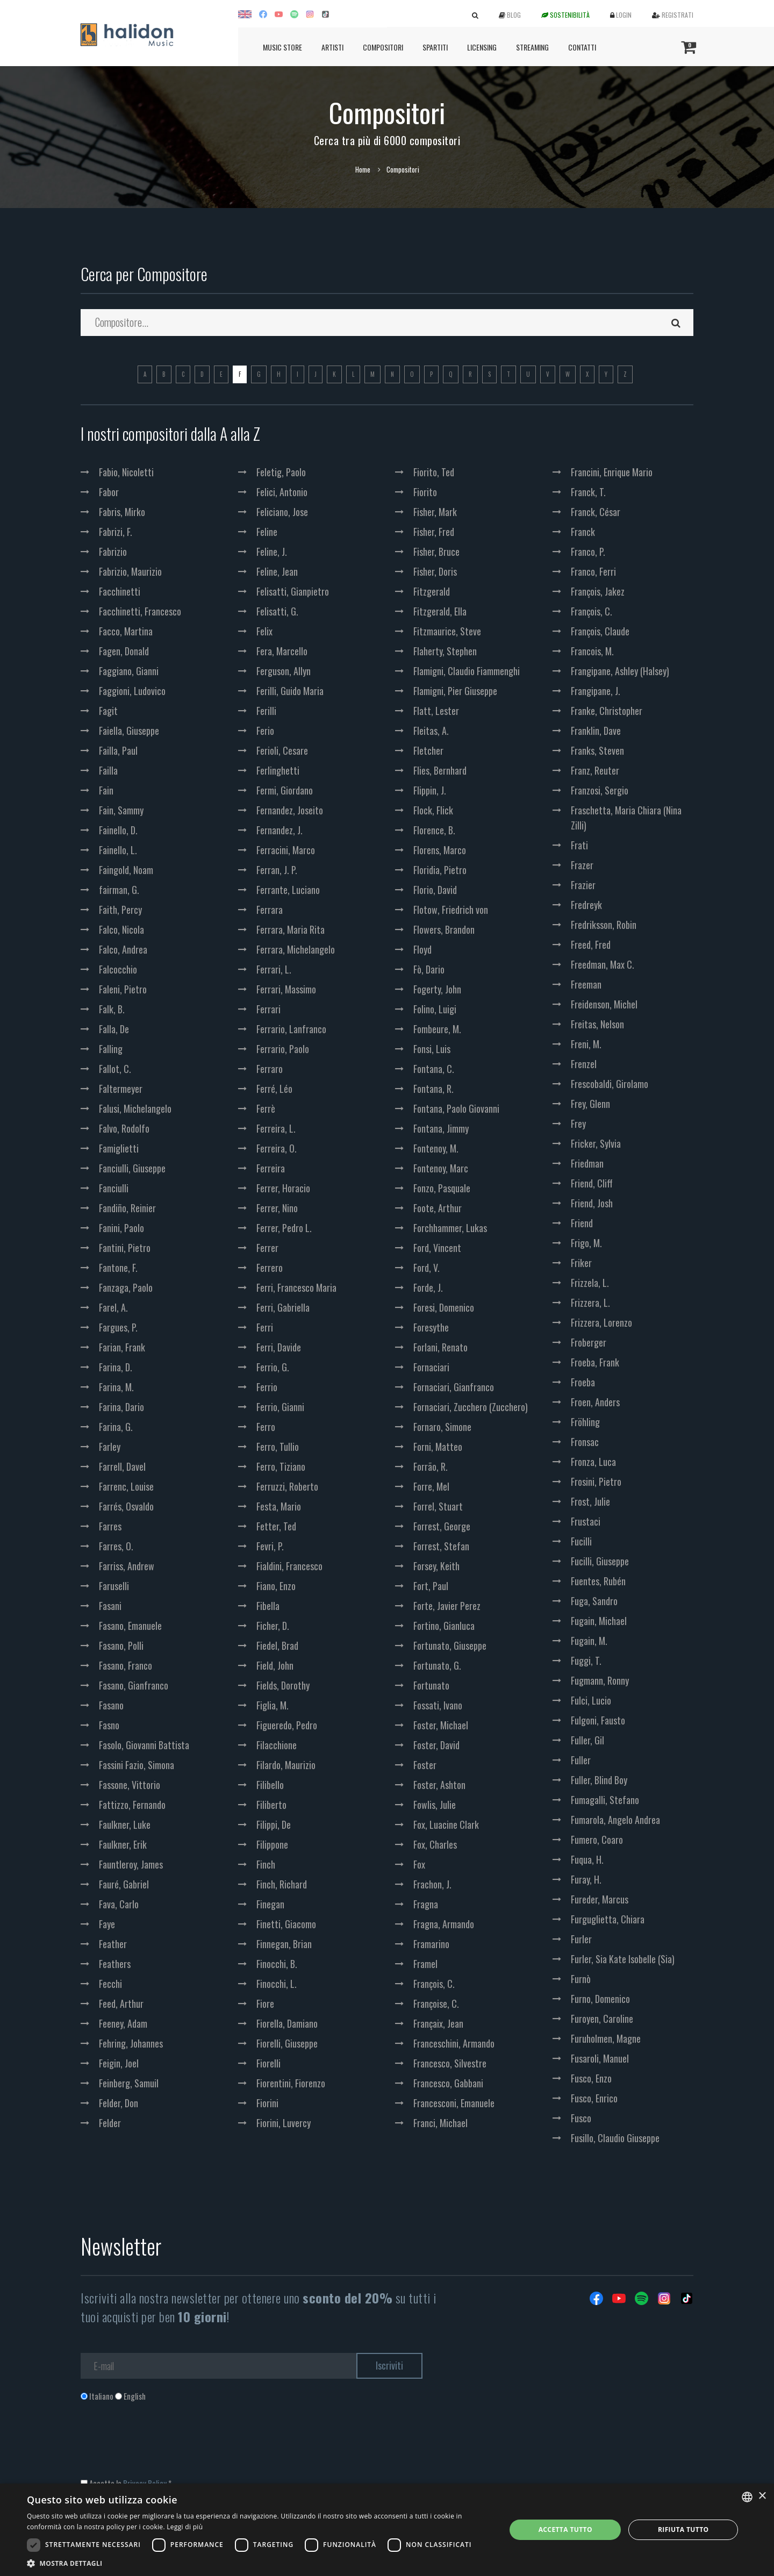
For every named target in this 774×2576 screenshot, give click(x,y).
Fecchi (110, 1984)
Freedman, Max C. (602, 964)
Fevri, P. (270, 1546)
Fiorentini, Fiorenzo (290, 2083)
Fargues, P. (118, 1327)
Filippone (272, 1844)
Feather (113, 1944)
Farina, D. (115, 1367)
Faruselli (114, 1586)
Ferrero (269, 1268)
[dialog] (387, 2530)
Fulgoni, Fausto (598, 1720)
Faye (107, 1924)
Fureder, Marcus (599, 1899)
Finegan (270, 1904)
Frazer (582, 865)
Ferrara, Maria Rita (290, 929)
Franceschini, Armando (453, 2043)
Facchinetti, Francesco (140, 611)
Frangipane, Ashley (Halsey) (620, 671)
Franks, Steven (597, 750)
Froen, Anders (595, 1402)
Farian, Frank (122, 1347)
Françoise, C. (436, 2003)
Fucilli (581, 1541)
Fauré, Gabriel (124, 1884)
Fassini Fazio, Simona (136, 1765)
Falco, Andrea (123, 949)
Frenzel (584, 1064)
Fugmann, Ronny (600, 1680)
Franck (583, 532)
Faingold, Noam (126, 870)
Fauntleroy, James (131, 1864)
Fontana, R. (433, 1089)
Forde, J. (428, 1287)
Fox (419, 1864)
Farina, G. (116, 1427)
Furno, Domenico (600, 1999)
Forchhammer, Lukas (450, 1228)
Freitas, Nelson (597, 1024)
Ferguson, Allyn (283, 671)
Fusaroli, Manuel (600, 2058)
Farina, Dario (121, 1407)
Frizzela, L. (590, 1283)
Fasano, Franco (125, 1665)
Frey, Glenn (590, 1104)
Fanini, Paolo (121, 1228)
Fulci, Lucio (591, 1700)
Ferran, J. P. (276, 870)
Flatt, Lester (436, 711)
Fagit (108, 711)
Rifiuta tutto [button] (683, 2529)
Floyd (422, 949)
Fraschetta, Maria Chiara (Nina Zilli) (626, 817)
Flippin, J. (429, 790)
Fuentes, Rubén (598, 1581)
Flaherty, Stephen (445, 651)
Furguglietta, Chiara (607, 1919)
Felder (110, 2123)
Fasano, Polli (121, 1645)
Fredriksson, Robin (603, 925)
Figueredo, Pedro (286, 1725)
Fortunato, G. (437, 1665)
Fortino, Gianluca (444, 1626)
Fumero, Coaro (597, 1840)
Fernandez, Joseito (289, 810)
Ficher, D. (272, 1626)
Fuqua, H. (587, 1859)
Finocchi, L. (276, 1984)
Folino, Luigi (434, 1009)
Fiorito (425, 492)
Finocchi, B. (276, 1964)
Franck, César (595, 512)
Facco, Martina (126, 631)
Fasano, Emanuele (130, 1626)
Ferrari (268, 1009)
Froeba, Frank (595, 1362)
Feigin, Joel (119, 2063)
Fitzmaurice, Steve (447, 631)
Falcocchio (118, 969)
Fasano (111, 1705)
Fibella (268, 1606)
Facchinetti (119, 591)
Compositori (383, 47)
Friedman (587, 1163)
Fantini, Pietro (124, 1248)
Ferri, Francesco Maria (296, 1287)
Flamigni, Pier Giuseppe (455, 691)
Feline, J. (271, 552)
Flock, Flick (433, 810)
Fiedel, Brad (277, 1645)
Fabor (109, 492)
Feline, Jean (277, 571)
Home (362, 169)
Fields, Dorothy (283, 1685)
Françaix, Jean (438, 2023)
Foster (424, 1765)
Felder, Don (118, 2103)
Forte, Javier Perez (447, 1606)
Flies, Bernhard (440, 770)
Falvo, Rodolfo (124, 1128)
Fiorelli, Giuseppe (287, 2043)
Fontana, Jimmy (441, 1128)
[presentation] (162, 2445)
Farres (110, 1526)
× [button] (762, 2496)
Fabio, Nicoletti (126, 472)
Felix (264, 631)
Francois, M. (592, 651)
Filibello (270, 1785)
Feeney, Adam (123, 2023)
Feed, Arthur (121, 2003)
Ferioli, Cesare (282, 750)
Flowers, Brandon (444, 929)
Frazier (583, 885)
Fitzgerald (431, 591)
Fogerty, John (437, 989)
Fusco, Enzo (591, 2078)
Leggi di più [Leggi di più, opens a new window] (185, 2526)
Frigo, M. (586, 1243)
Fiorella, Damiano (287, 2023)
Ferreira (270, 1168)
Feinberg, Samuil (129, 2083)
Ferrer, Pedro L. (284, 1228)
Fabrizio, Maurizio (130, 571)
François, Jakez (598, 591)
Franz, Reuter (595, 770)
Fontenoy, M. (435, 1148)
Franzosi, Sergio (599, 790)
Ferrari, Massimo (286, 989)
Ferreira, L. (276, 1128)
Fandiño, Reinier (127, 1208)
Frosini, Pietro (596, 1482)
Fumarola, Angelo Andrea (615, 1820)
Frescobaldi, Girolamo (609, 1084)
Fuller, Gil (587, 1740)
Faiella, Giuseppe (129, 731)
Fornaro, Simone (442, 1427)
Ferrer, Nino (277, 1208)
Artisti (332, 47)
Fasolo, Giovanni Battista (144, 1745)
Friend (582, 1223)
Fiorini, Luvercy (283, 2123)
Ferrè (265, 1108)
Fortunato (431, 1685)
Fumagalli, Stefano (605, 1800)
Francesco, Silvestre (449, 2063)
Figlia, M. (272, 1705)
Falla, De (114, 1029)
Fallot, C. (115, 1069)
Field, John (274, 1665)
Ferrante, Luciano (288, 890)
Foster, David (436, 1745)
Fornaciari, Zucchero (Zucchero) (470, 1407)
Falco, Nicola (121, 929)
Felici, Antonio (281, 492)
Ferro (265, 1427)
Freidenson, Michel (604, 1004)
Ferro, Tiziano (280, 1466)
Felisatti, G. (277, 611)
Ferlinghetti (277, 770)
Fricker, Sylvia (596, 1143)
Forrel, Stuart (438, 1506)
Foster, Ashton (439, 1785)
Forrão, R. (430, 1466)
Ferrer (267, 1248)
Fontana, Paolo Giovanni (456, 1108)
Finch (265, 1864)
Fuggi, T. (586, 1661)
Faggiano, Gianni (129, 671)
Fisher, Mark (435, 512)
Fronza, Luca (593, 1462)
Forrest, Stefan (441, 1546)
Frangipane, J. (595, 691)
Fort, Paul (430, 1586)
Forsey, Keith (436, 1566)
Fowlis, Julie (434, 1805)
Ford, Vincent (437, 1248)
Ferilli (266, 711)
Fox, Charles (435, 1844)
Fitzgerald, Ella (440, 611)
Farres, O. (116, 1546)
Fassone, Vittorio (129, 1785)
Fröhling (585, 1422)
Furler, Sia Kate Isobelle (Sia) (623, 1959)
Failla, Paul (118, 750)
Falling (111, 1049)
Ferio (265, 731)
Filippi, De (273, 1824)
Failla (108, 770)
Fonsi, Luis (431, 1049)
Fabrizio (113, 552)
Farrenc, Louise (126, 1486)
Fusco (581, 2118)
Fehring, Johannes (131, 2043)
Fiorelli (268, 2063)
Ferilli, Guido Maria (290, 691)
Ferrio (266, 1387)
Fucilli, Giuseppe (600, 1561)
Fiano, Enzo (276, 1586)
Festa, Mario (278, 1506)
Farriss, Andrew (126, 1566)
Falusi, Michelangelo (135, 1108)
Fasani (110, 1606)
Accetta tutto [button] (565, 2529)
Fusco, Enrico (594, 2098)
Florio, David (435, 890)
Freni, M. (586, 1044)
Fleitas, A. (431, 731)
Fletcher (428, 750)
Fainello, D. (118, 830)
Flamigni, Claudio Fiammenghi (466, 671)
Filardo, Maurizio (286, 1765)
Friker (581, 1263)
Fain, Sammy (121, 810)
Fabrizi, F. (115, 532)
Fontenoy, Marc (440, 1168)
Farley (109, 1447)
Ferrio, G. (272, 1367)
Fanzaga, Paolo (126, 1287)
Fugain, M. (589, 1641)
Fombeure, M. (437, 1029)
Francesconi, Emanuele (453, 2103)
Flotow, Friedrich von (450, 910)
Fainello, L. (118, 850)
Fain (106, 790)
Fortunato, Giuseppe (449, 1645)
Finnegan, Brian (284, 1944)
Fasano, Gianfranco (133, 1685)
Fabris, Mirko (122, 512)
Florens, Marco (439, 850)
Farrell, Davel (122, 1466)
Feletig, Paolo (281, 472)
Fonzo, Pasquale (441, 1188)
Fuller (581, 1760)
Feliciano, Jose (282, 512)
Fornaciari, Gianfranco (453, 1387)
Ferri (264, 1327)
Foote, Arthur (437, 1208)
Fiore (265, 2003)
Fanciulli (113, 1188)
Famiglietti (119, 1148)
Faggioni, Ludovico (132, 691)
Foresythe (431, 1327)
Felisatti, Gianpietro (292, 591)
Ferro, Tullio (277, 1447)
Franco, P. (588, 552)
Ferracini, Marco (285, 850)
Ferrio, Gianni (280, 1407)
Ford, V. (426, 1268)
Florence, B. (434, 830)
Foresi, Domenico (443, 1307)
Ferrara (269, 910)
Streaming (532, 47)
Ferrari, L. (273, 969)
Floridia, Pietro (440, 870)
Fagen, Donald (124, 651)
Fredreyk (586, 905)
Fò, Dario (429, 969)
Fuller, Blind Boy (599, 1780)
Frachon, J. (432, 1884)
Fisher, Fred (433, 532)
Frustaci (585, 1521)
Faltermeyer (120, 1089)
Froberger (588, 1342)
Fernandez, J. (279, 830)
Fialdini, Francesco (289, 1566)
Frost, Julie (590, 1501)
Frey (578, 1123)
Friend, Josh (592, 1203)
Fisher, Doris (435, 571)
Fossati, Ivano (437, 1705)
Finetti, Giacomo (286, 1924)
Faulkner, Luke (124, 1824)
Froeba (583, 1382)
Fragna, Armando (443, 1924)
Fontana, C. (433, 1069)
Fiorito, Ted (433, 472)
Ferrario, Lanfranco (291, 1029)
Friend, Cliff (592, 1183)
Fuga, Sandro (594, 1601)
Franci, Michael (440, 2123)
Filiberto (271, 1805)
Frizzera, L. (590, 1303)
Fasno (109, 1725)
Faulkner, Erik (123, 1844)
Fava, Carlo (119, 1904)
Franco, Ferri (593, 571)
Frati (579, 845)
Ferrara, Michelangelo (295, 949)
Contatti (582, 47)
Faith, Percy (121, 910)
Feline (266, 532)
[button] (259, 2563)
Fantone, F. (118, 1268)
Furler (581, 1939)
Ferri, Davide (278, 1347)
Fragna (425, 1904)
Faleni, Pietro (123, 989)
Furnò (581, 1979)
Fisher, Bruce (436, 552)
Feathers (115, 1964)
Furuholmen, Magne (606, 2038)
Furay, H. (586, 1879)
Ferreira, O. (276, 1148)
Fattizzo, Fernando (132, 1805)
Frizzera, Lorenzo (601, 1322)
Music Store (282, 47)
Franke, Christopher (606, 711)
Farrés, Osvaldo (126, 1506)
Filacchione (276, 1745)
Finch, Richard (281, 1884)
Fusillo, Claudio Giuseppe (615, 2138)
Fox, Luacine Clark (446, 1824)
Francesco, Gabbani (448, 2083)
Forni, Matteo (437, 1447)
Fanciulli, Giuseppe (132, 1168)
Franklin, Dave (596, 731)
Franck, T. (588, 492)
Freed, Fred (591, 944)
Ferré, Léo (274, 1089)
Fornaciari (431, 1367)
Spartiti (435, 47)
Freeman (586, 984)
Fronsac (585, 1442)
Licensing (482, 47)
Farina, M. (116, 1387)
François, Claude (600, 631)
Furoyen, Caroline (602, 2019)
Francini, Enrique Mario (612, 472)
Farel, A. (113, 1307)
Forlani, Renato (440, 1347)
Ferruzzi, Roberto (287, 1486)
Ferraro (269, 1069)
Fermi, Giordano (284, 790)
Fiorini (267, 2103)
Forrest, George (441, 1526)
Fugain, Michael (599, 1621)
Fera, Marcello (281, 651)
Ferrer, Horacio (283, 1188)
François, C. (434, 1984)
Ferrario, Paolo (282, 1049)
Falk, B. (112, 1009)
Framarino (431, 1944)
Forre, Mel (431, 1486)
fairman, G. (119, 890)
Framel (425, 1964)
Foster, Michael (440, 1725)
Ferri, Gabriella (283, 1307)
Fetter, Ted (276, 1526)
